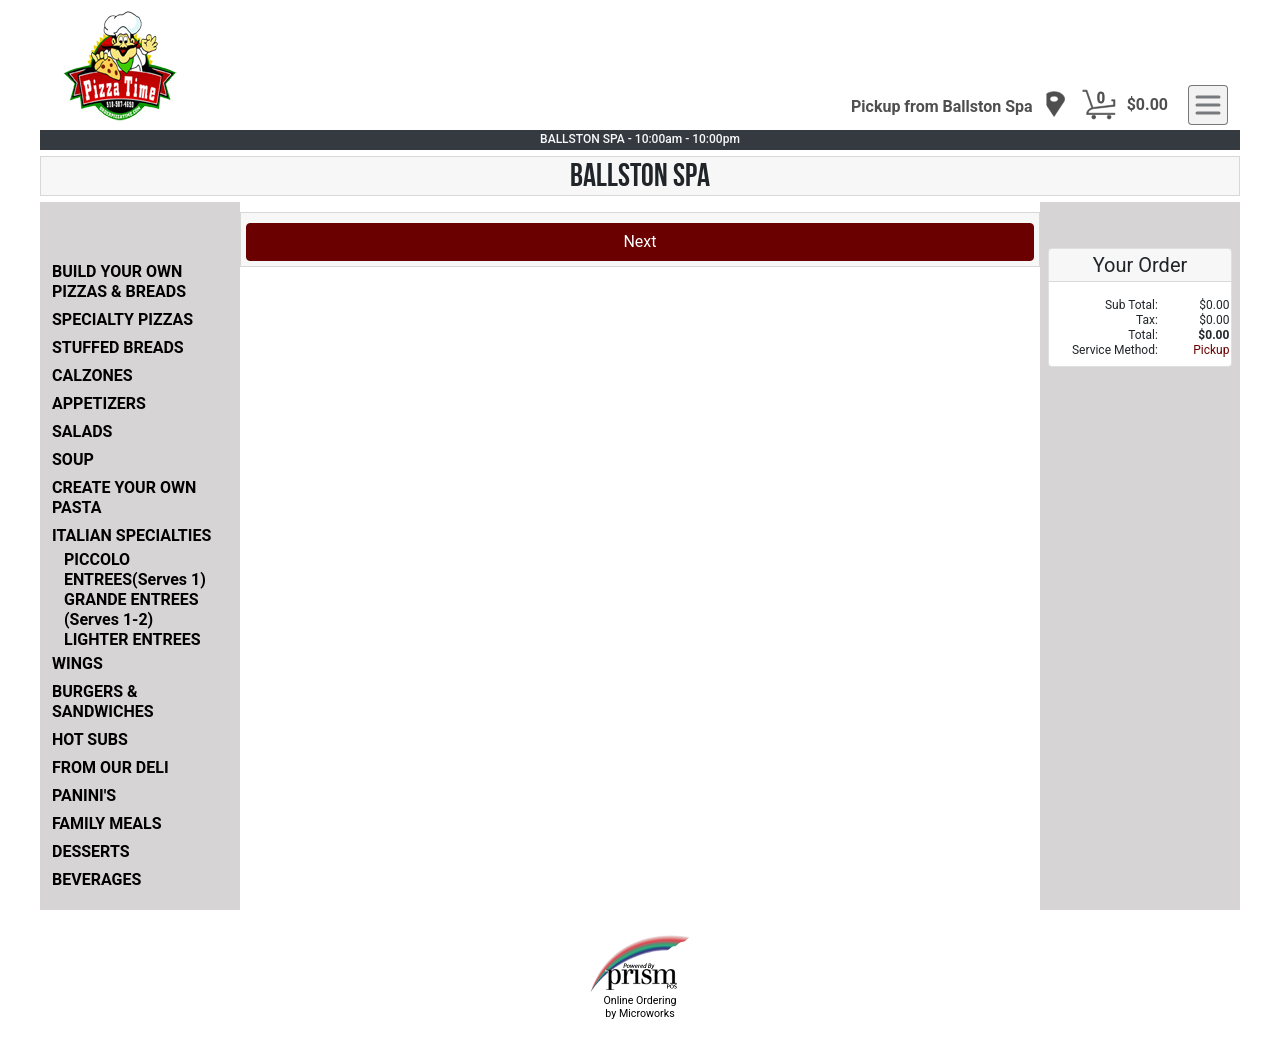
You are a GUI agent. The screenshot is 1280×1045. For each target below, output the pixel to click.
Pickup (1211, 350)
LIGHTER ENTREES (132, 639)
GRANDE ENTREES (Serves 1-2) (131, 609)
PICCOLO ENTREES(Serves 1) (135, 569)
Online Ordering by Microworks (639, 1007)
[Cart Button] (1099, 105)
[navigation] (959, 105)
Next (639, 241)
